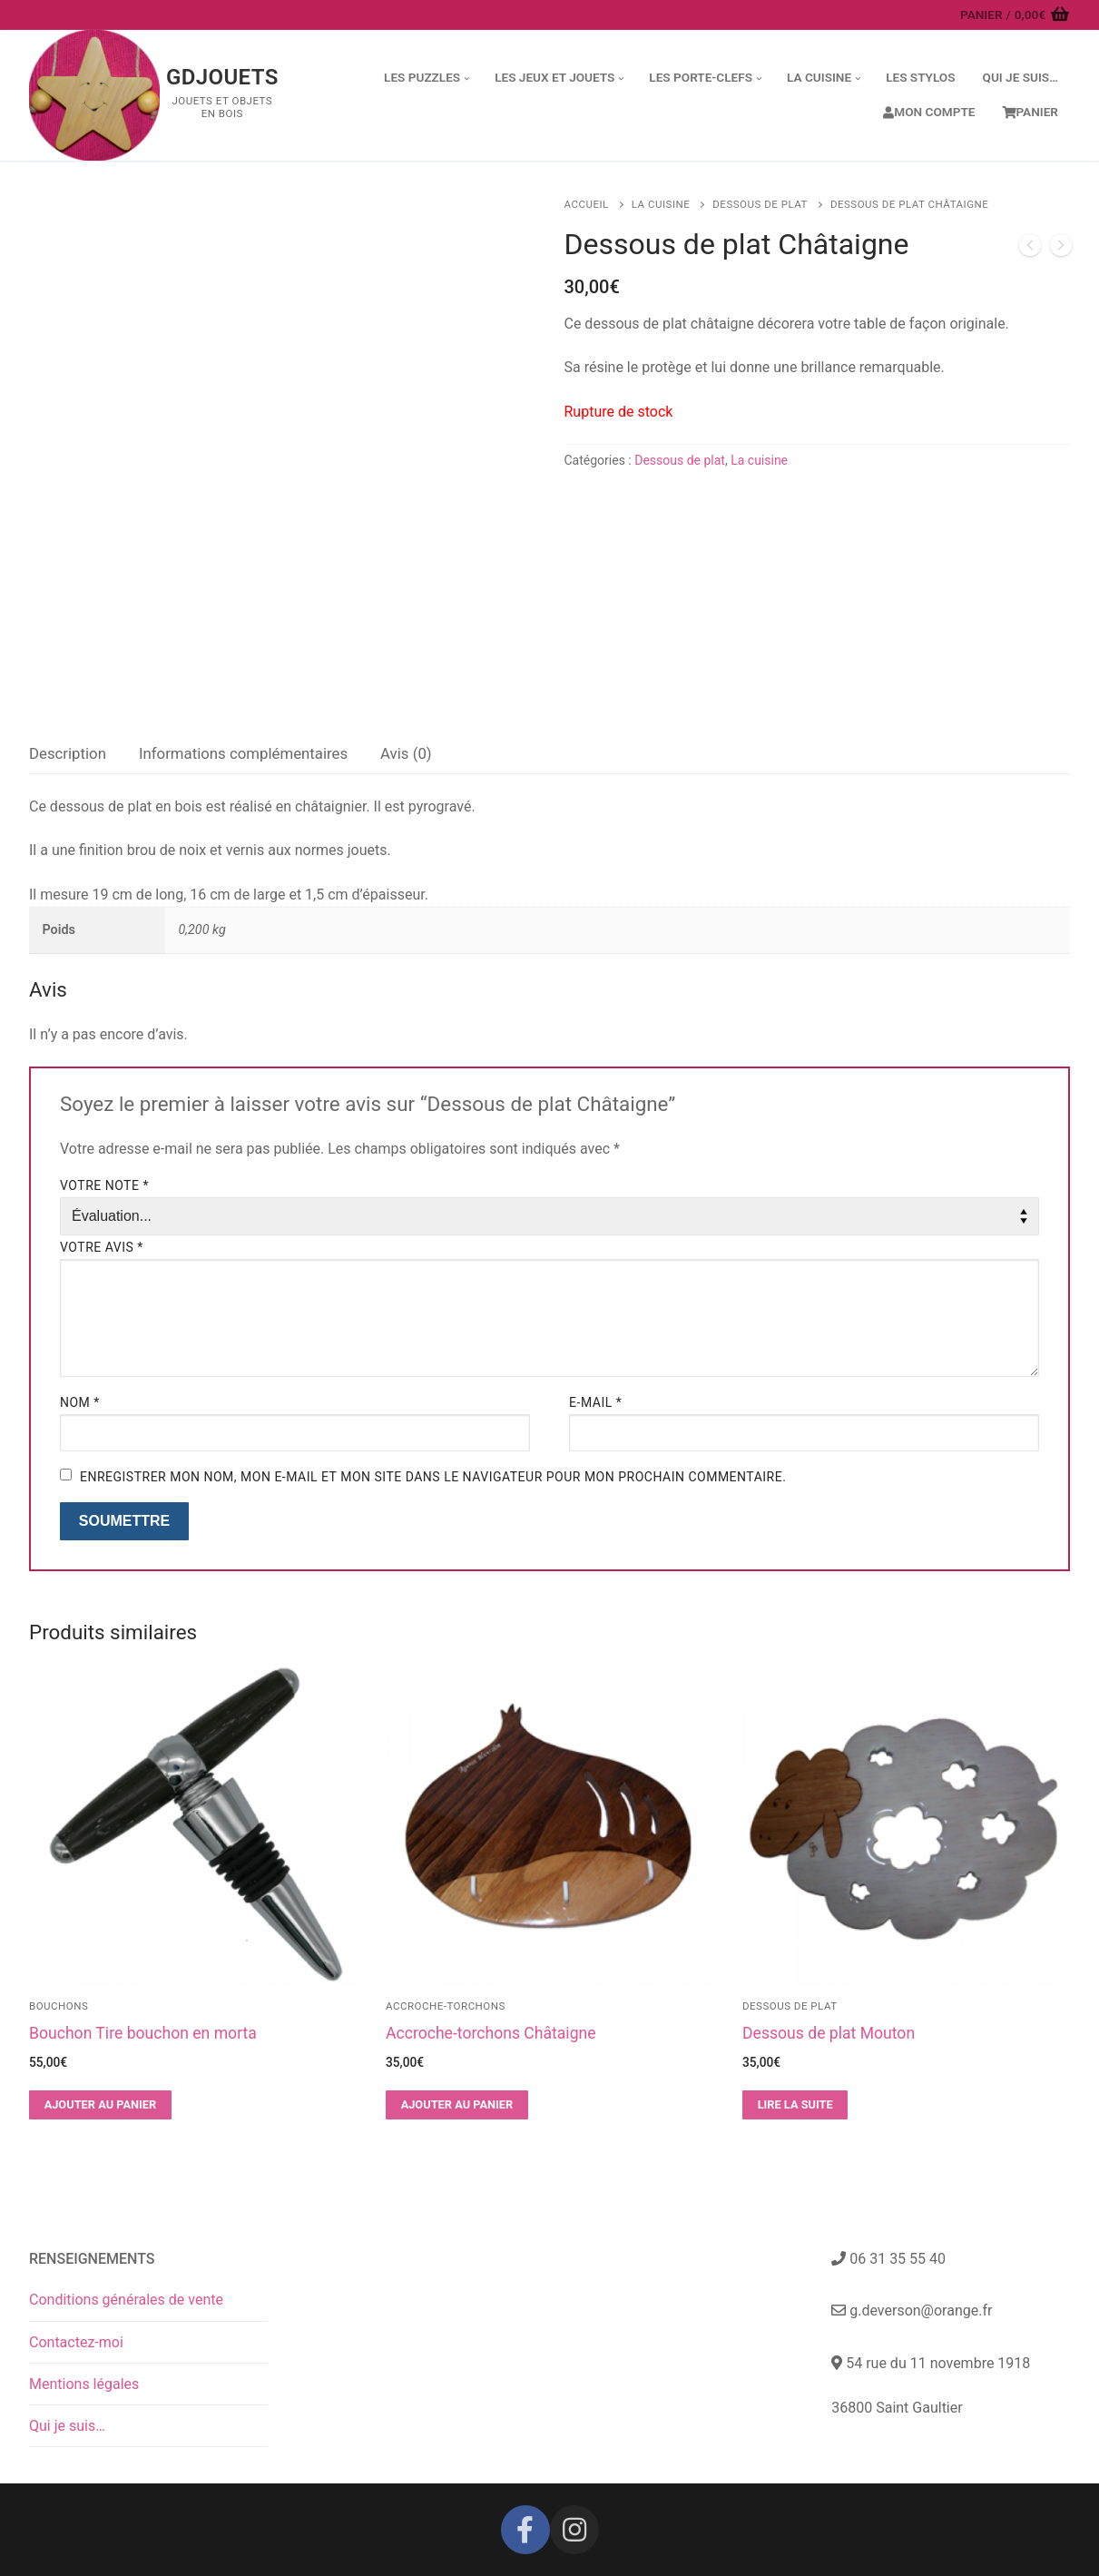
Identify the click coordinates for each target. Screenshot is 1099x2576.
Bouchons (58, 2006)
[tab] (67, 753)
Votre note (104, 1185)
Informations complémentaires (243, 753)
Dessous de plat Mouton (828, 2033)
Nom (80, 1402)
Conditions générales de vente (126, 2299)
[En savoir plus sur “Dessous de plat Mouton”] (795, 2104)
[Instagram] (574, 2529)
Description (67, 753)
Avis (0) (406, 753)
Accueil (586, 204)
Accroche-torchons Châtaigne (491, 2033)
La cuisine (661, 204)
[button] (100, 2104)
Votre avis (101, 1247)
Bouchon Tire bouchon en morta (143, 2033)
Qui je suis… (67, 2425)
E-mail (595, 1402)
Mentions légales (84, 2384)
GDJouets (222, 77)
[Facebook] (525, 2529)
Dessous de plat (760, 204)
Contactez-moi (76, 2342)
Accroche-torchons (445, 2006)
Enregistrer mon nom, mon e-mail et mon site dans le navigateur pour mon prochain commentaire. (433, 1477)
